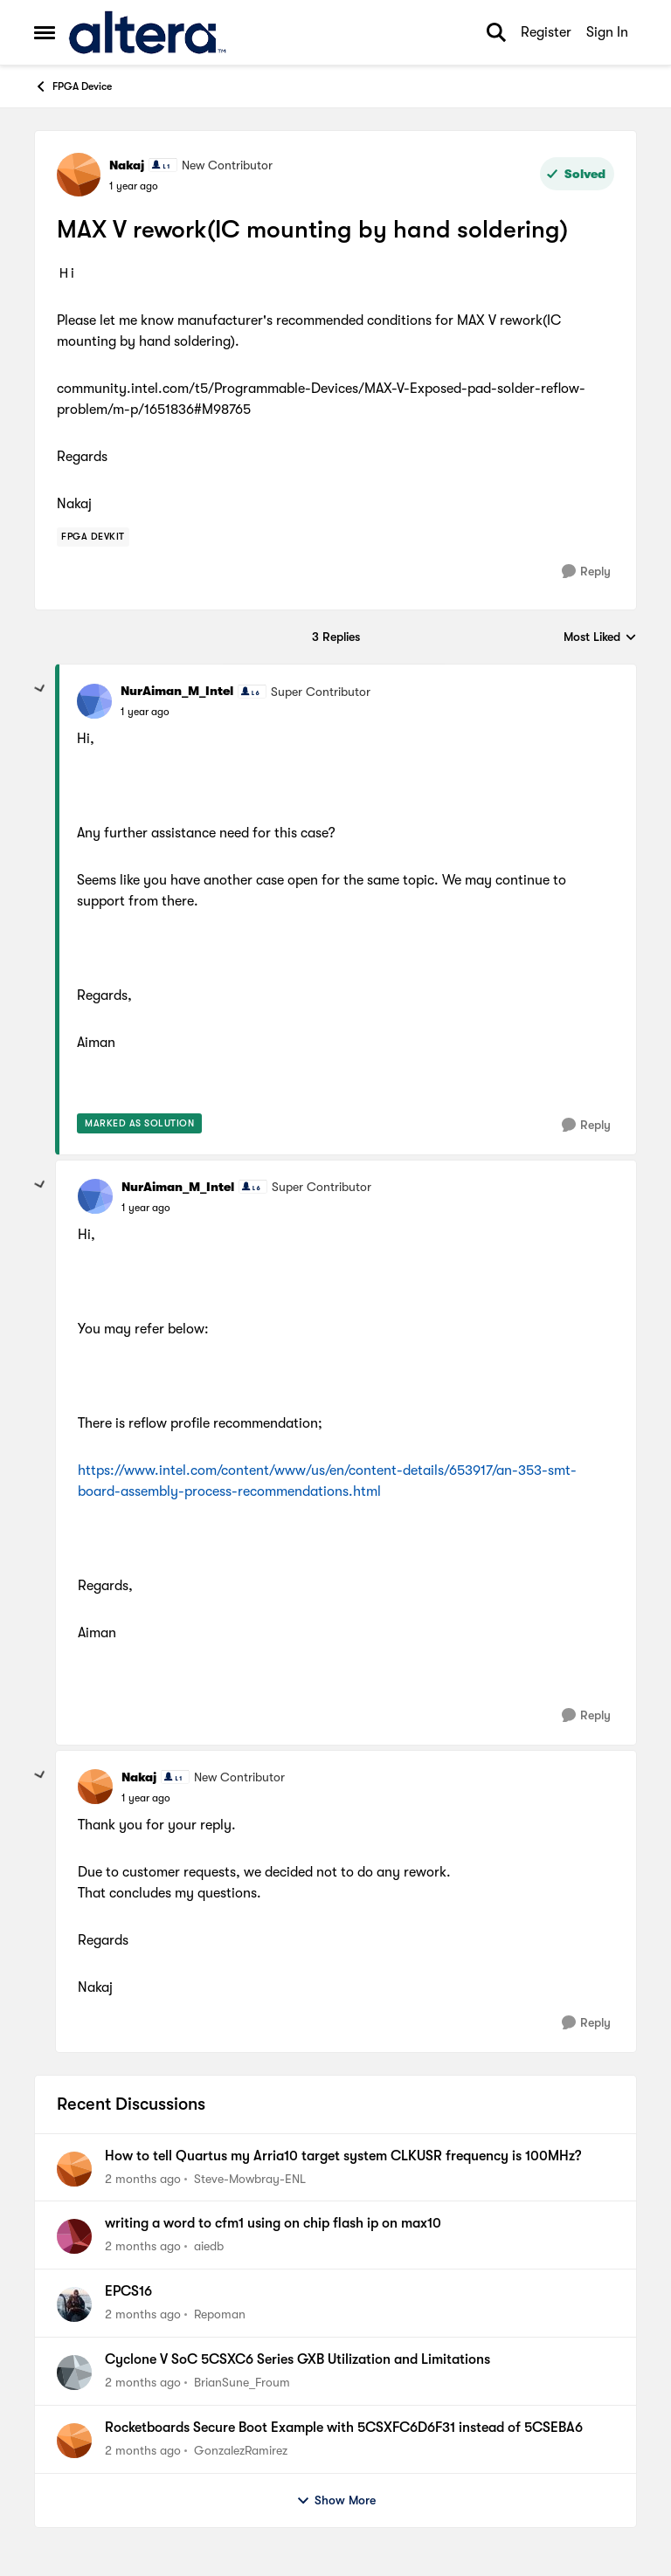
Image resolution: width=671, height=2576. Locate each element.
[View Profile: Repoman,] (74, 2304)
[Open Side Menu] (44, 32)
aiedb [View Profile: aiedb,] (209, 2246)
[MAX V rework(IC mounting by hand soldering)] (145, 712)
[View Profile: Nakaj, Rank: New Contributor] (78, 174)
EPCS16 (128, 2291)
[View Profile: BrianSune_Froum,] (74, 2372)
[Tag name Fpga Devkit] (93, 537)
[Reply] (586, 571)
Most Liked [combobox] (600, 638)
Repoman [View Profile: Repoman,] (220, 2314)
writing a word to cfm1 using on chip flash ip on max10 (273, 2223)
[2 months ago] (143, 2178)
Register (546, 32)
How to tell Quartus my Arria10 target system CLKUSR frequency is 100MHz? (343, 2156)
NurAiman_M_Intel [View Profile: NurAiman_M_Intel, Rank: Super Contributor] (177, 691)
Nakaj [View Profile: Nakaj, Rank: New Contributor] (126, 165)
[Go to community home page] (147, 32)
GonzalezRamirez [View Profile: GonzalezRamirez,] (240, 2450)
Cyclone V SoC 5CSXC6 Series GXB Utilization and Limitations (297, 2359)
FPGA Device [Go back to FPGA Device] (73, 86)
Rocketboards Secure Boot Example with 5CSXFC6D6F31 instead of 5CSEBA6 (344, 2427)
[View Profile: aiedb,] (74, 2236)
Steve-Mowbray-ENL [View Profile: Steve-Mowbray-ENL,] (250, 2178)
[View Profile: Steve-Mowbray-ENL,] (74, 2169)
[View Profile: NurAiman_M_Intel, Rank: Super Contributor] (94, 701)
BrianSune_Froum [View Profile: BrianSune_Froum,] (242, 2382)
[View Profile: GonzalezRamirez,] (74, 2440)
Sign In (607, 32)
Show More (336, 2501)
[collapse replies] (40, 688)
